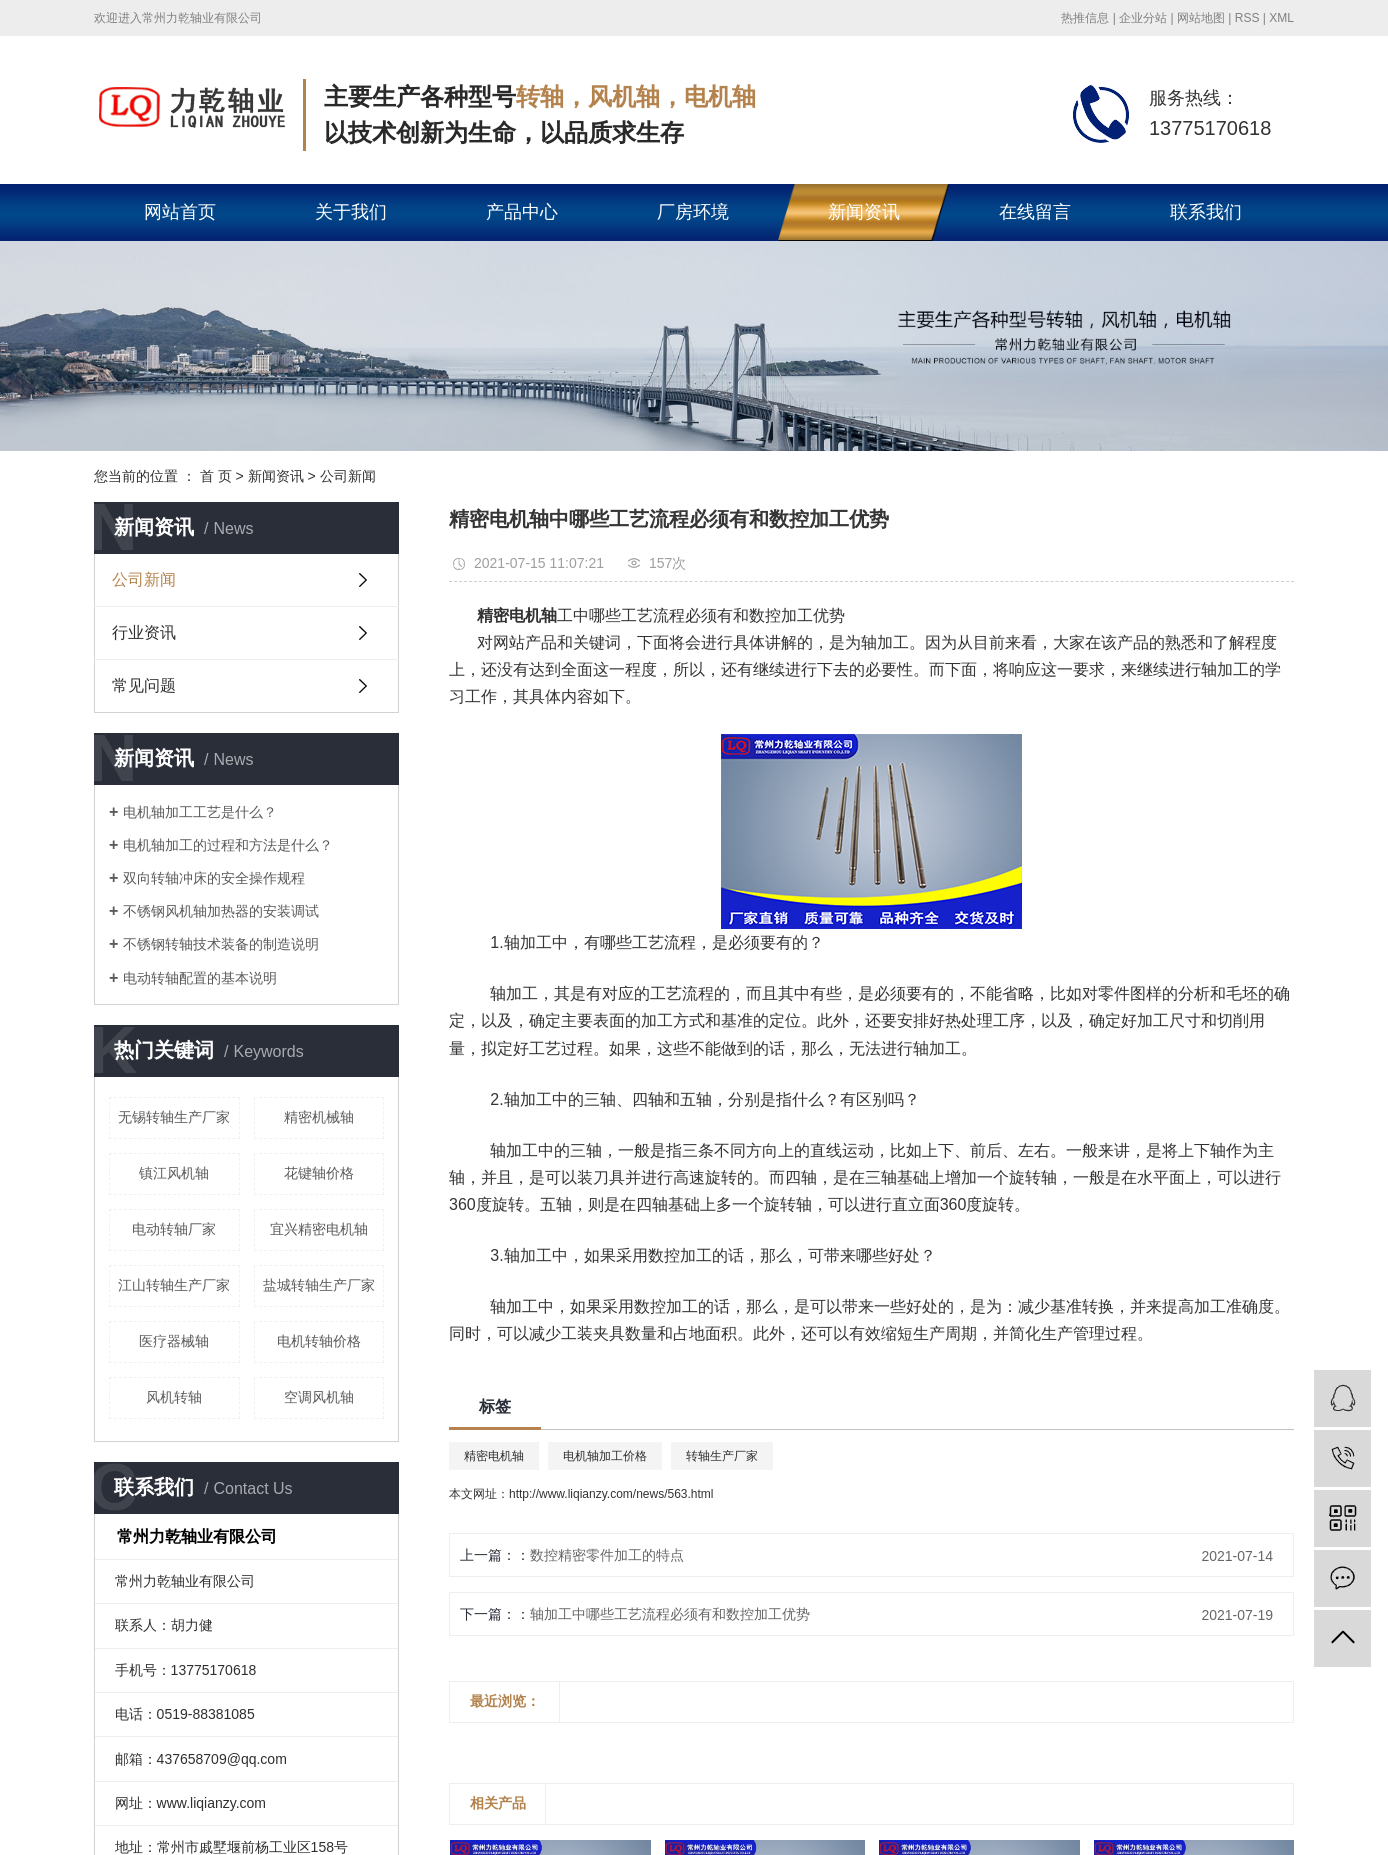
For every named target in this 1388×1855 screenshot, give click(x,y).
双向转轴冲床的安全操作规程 (214, 878)
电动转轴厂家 (174, 1229)
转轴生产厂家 (722, 1456)
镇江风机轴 (174, 1173)
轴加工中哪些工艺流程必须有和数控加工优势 (670, 1614)
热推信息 (1085, 18)
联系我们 (1206, 212)
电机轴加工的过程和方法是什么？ (228, 845)
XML (1281, 18)
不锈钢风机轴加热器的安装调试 (221, 911)
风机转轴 (174, 1397)
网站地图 (1201, 18)
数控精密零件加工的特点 (607, 1555)
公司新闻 (348, 476)
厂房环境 (693, 212)
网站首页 (180, 212)
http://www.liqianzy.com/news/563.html (611, 1494)
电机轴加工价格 (605, 1456)
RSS (1247, 18)
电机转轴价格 (319, 1341)
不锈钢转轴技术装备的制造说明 (221, 944)
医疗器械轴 (174, 1341)
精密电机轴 (494, 1456)
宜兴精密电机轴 (319, 1229)
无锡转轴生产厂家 (174, 1117)
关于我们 (351, 212)
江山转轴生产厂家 (174, 1285)
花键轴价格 (319, 1173)
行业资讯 (144, 632)
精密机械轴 (319, 1117)
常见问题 (144, 685)
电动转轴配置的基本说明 (200, 978)
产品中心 (522, 212)
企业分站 (1143, 18)
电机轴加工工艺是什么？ (200, 812)
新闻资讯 (864, 212)
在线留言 (1035, 212)
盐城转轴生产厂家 (319, 1285)
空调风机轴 (319, 1397)
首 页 (216, 476)
